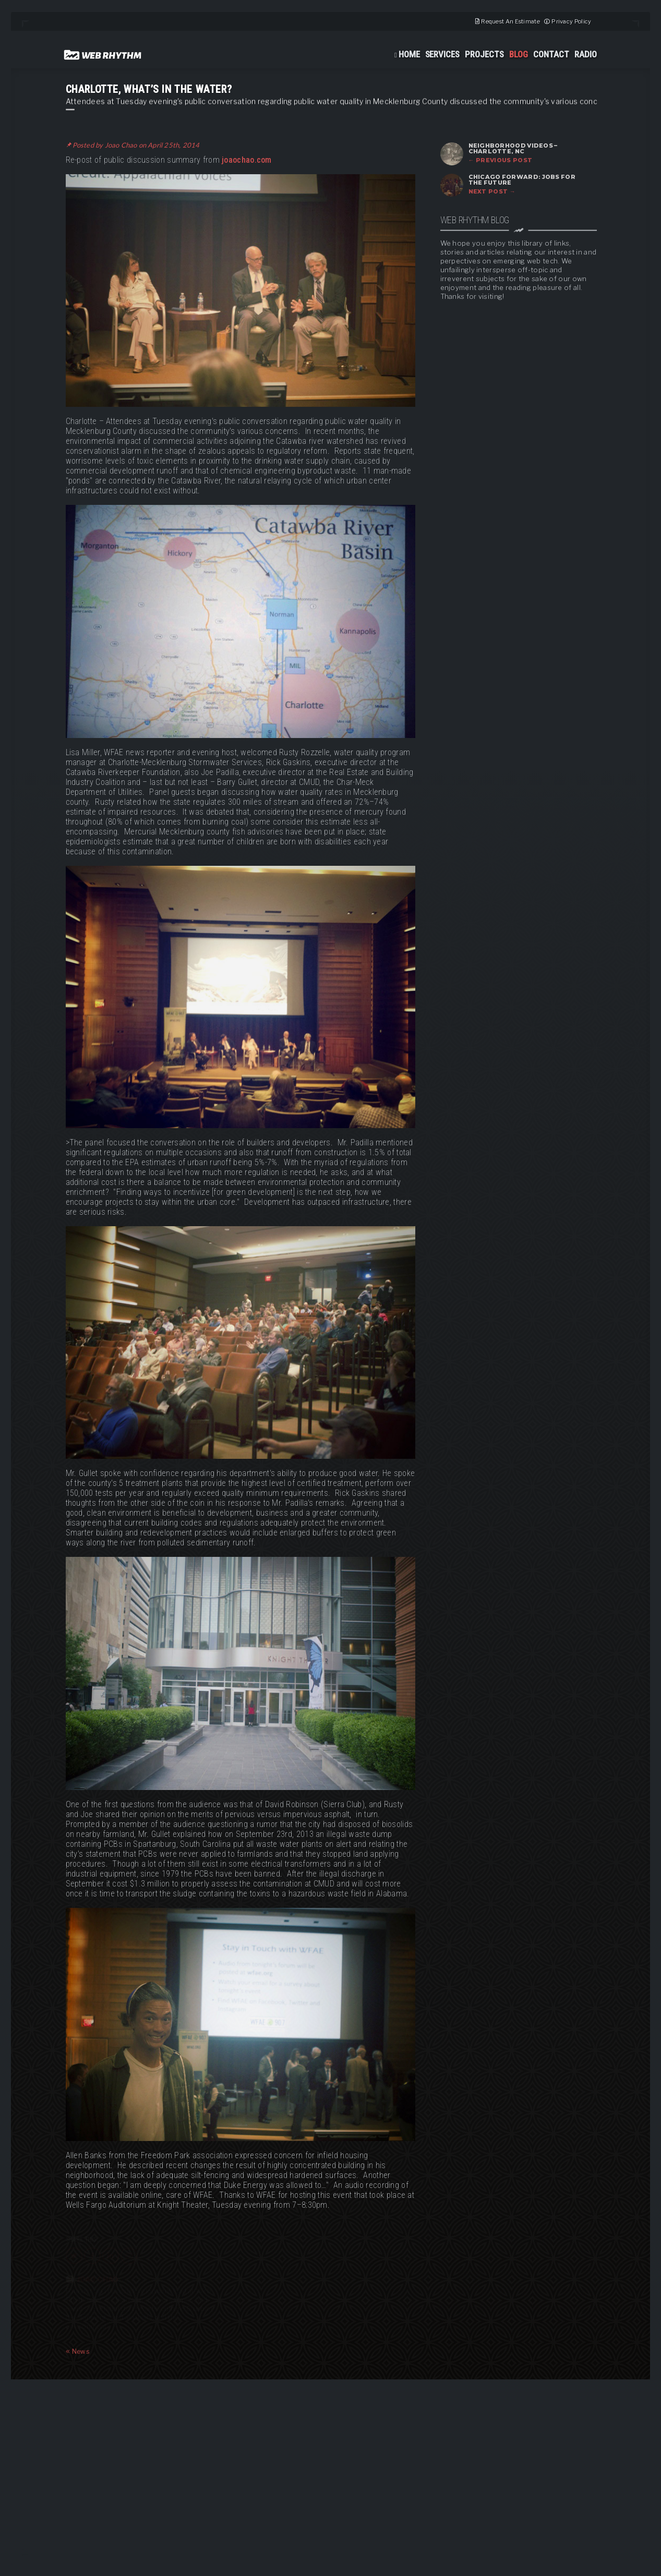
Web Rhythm (103, 54)
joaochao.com (247, 160)
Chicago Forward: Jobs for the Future (521, 179)
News (78, 2351)
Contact (551, 54)
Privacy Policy (571, 21)
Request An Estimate (510, 21)
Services (442, 54)
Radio (585, 54)
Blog (518, 54)
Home (409, 54)
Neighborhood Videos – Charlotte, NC (513, 148)
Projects (484, 54)
